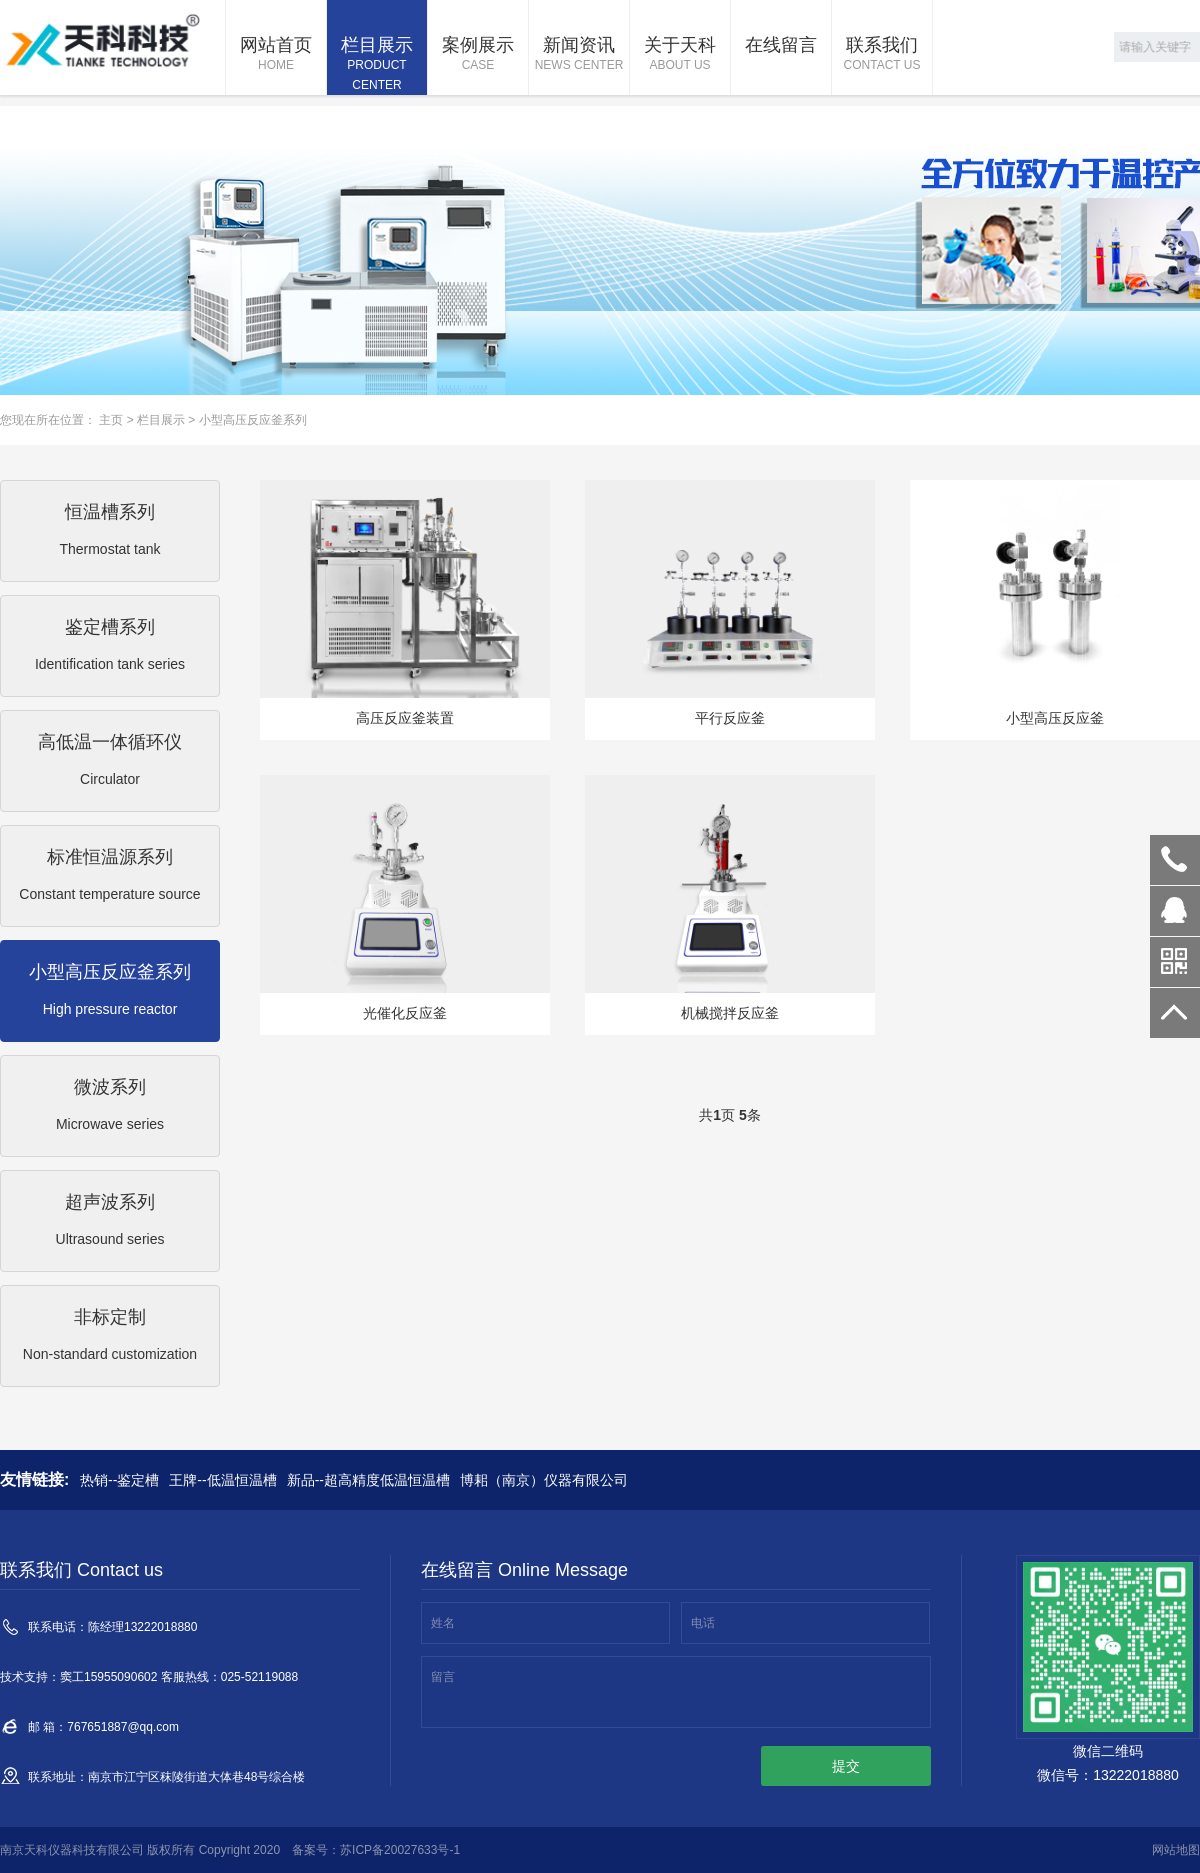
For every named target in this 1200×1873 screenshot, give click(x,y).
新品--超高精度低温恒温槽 (368, 1480)
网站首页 (276, 55)
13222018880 (1175, 860)
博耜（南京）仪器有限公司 (544, 1480)
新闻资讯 (579, 55)
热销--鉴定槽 (119, 1480)
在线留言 (781, 45)
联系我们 (882, 55)
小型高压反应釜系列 (253, 420)
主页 (111, 420)
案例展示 (478, 55)
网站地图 (1176, 1850)
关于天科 (680, 55)
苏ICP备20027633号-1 (400, 1850)
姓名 (443, 1623)
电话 (703, 1623)
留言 (443, 1677)
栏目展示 (377, 65)
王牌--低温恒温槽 (222, 1480)
